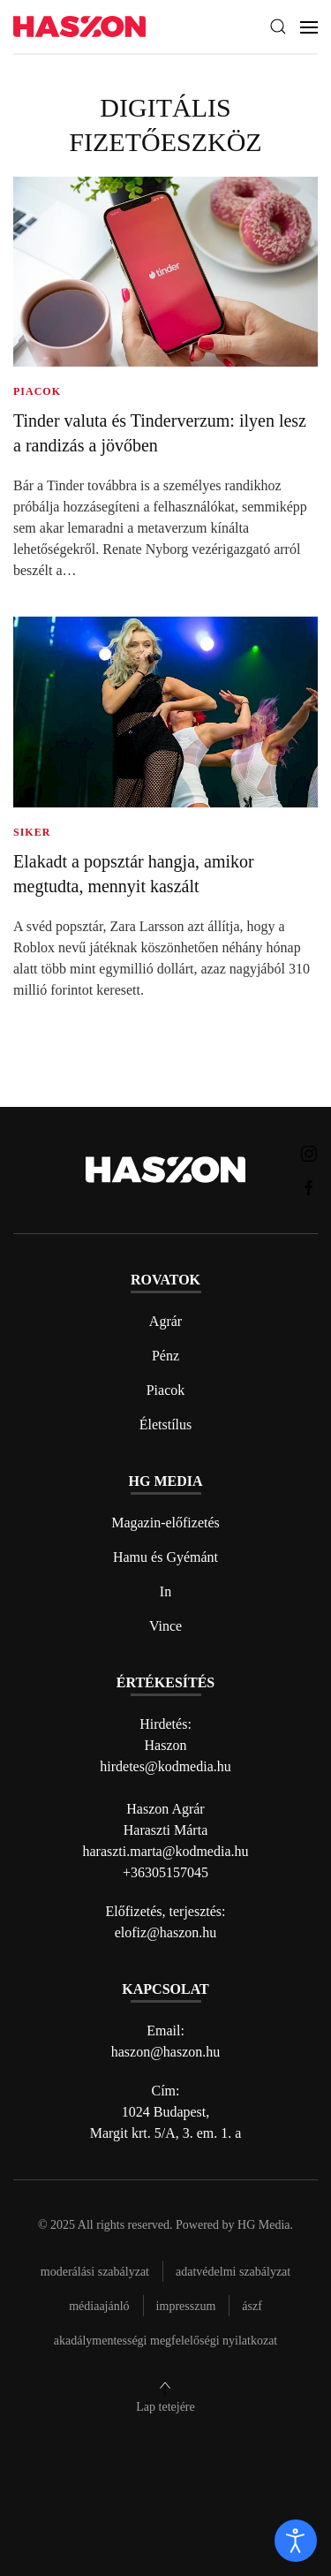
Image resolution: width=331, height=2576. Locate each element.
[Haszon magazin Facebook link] (309, 1186)
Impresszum (186, 2306)
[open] (296, 2540)
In (165, 1591)
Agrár (165, 1321)
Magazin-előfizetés (165, 1522)
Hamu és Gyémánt (165, 1557)
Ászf (252, 2306)
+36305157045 (165, 1872)
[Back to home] (79, 27)
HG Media (263, 2224)
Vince (165, 1625)
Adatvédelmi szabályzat (233, 2271)
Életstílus (165, 1424)
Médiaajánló (99, 2306)
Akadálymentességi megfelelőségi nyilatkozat (165, 2340)
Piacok (166, 1390)
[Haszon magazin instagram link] (309, 1152)
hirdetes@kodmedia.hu (165, 1766)
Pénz (165, 1355)
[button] (278, 26)
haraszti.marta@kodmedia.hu (166, 1851)
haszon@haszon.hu (166, 2051)
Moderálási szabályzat (95, 2271)
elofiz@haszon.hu (166, 1932)
